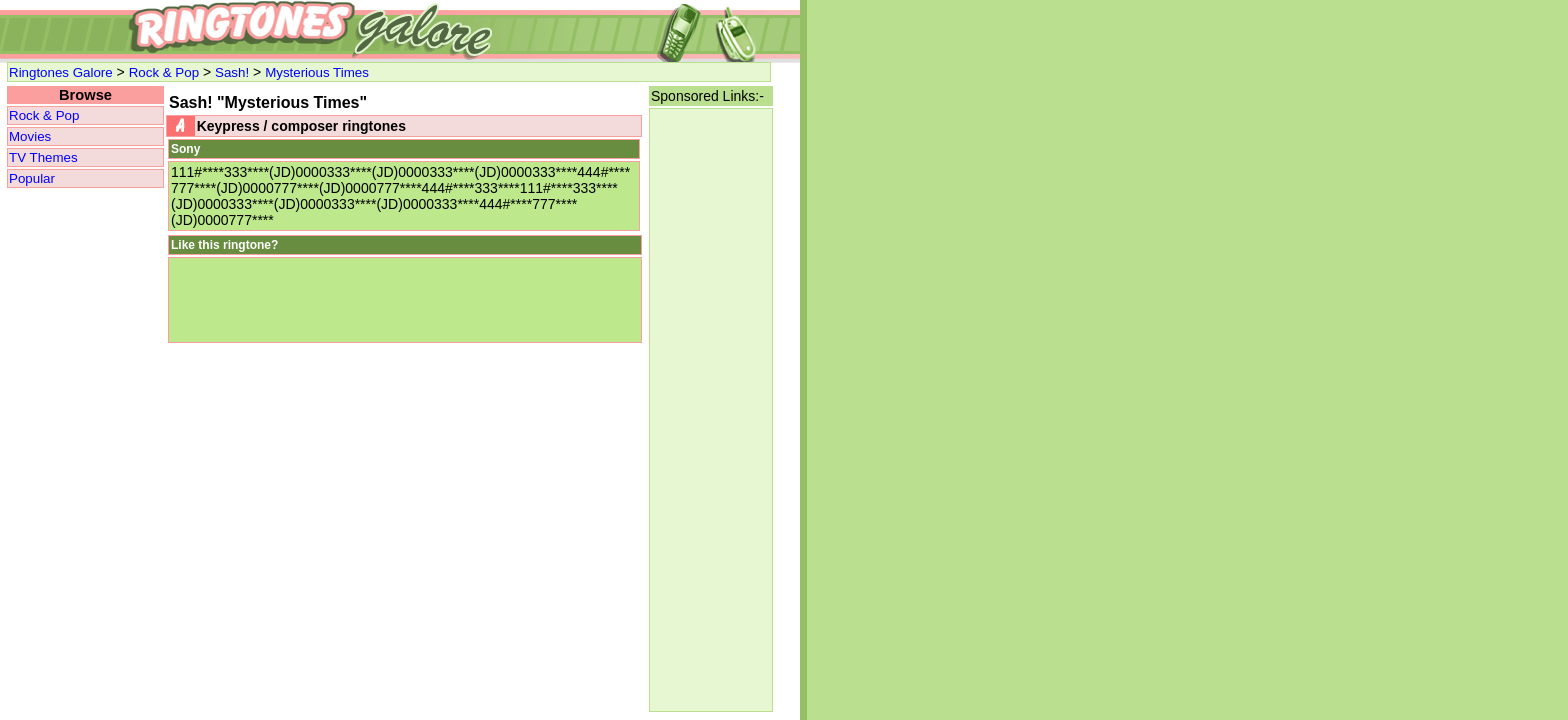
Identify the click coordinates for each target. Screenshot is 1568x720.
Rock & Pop (164, 72)
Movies (30, 136)
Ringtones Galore (61, 72)
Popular (32, 178)
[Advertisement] (711, 410)
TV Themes (43, 157)
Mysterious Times (317, 72)
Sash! (232, 72)
